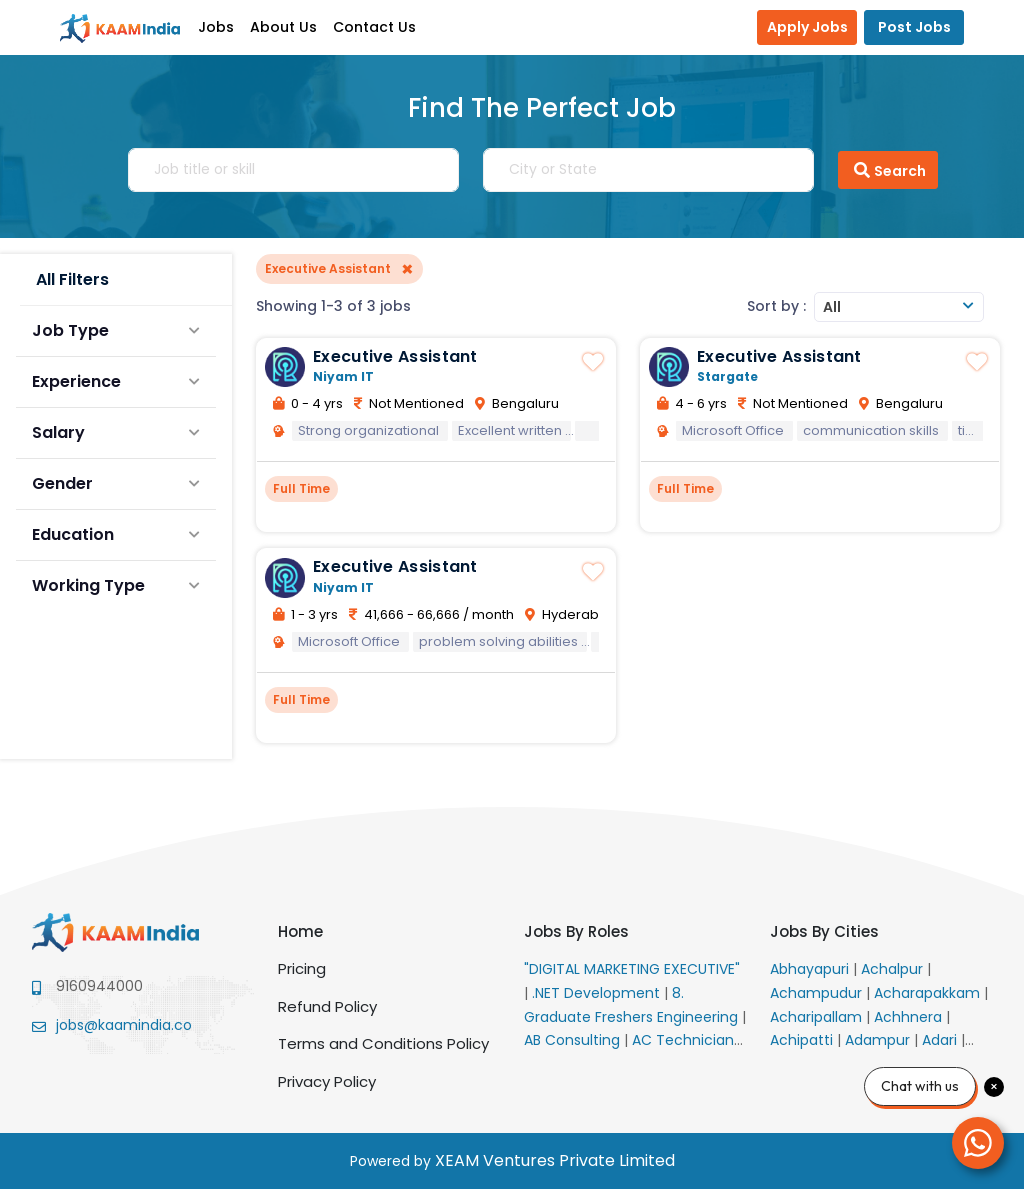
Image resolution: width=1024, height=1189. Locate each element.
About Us (283, 27)
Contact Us (374, 27)
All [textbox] (832, 307)
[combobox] (899, 307)
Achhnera (910, 1017)
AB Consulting (574, 1040)
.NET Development (598, 993)
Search (888, 170)
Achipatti (803, 1040)
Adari (941, 1040)
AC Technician (685, 1040)
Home (300, 931)
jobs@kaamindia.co (124, 1025)
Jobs (216, 27)
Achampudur (818, 993)
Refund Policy (327, 1006)
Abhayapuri (811, 969)
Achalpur (894, 969)
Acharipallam (818, 1017)
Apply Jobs (807, 27)
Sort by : (776, 306)
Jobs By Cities (824, 931)
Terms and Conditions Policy (383, 1043)
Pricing (302, 968)
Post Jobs (914, 27)
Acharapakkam (929, 993)
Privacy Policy (327, 1081)
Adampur (879, 1040)
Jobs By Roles (576, 931)
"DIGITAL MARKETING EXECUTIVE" (632, 969)
